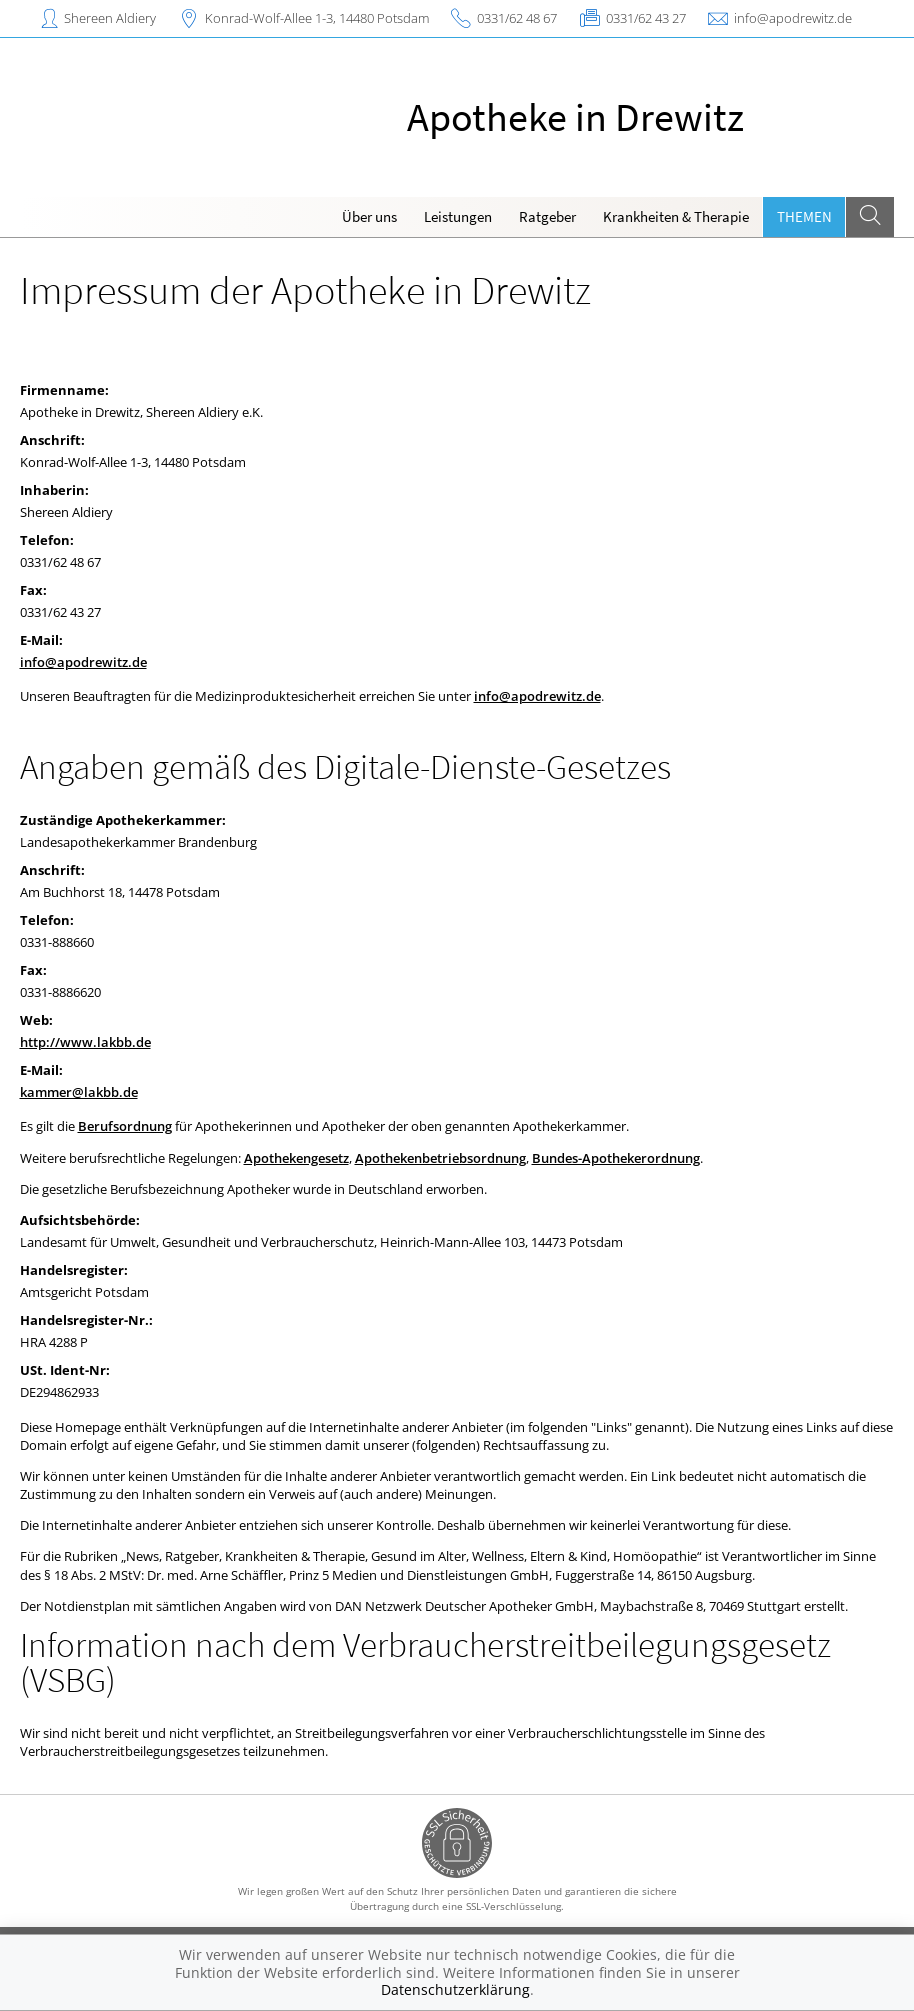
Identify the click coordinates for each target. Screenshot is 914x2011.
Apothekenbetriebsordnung (440, 1158)
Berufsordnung (125, 1126)
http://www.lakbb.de (85, 1042)
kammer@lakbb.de (79, 1092)
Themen (804, 216)
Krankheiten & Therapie (676, 216)
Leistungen (458, 216)
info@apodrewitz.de (793, 18)
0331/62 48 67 (517, 18)
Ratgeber (547, 216)
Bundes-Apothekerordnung (616, 1158)
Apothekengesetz (296, 1158)
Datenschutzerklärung (455, 1989)
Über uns (369, 216)
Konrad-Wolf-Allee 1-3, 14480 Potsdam (317, 18)
